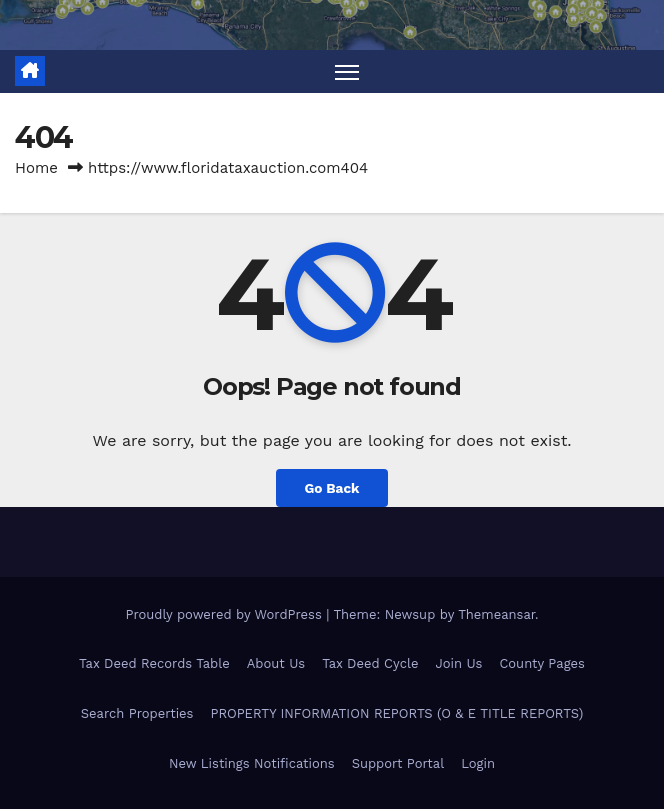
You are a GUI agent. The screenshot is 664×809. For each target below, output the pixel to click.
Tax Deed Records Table (154, 663)
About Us (276, 663)
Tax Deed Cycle (370, 663)
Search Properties (137, 713)
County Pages (542, 663)
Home (36, 168)
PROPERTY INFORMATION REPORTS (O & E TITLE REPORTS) (396, 713)
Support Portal (398, 763)
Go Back (331, 488)
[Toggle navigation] (347, 71)
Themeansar (496, 614)
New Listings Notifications (252, 763)
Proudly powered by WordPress (225, 614)
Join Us (458, 663)
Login (478, 763)
